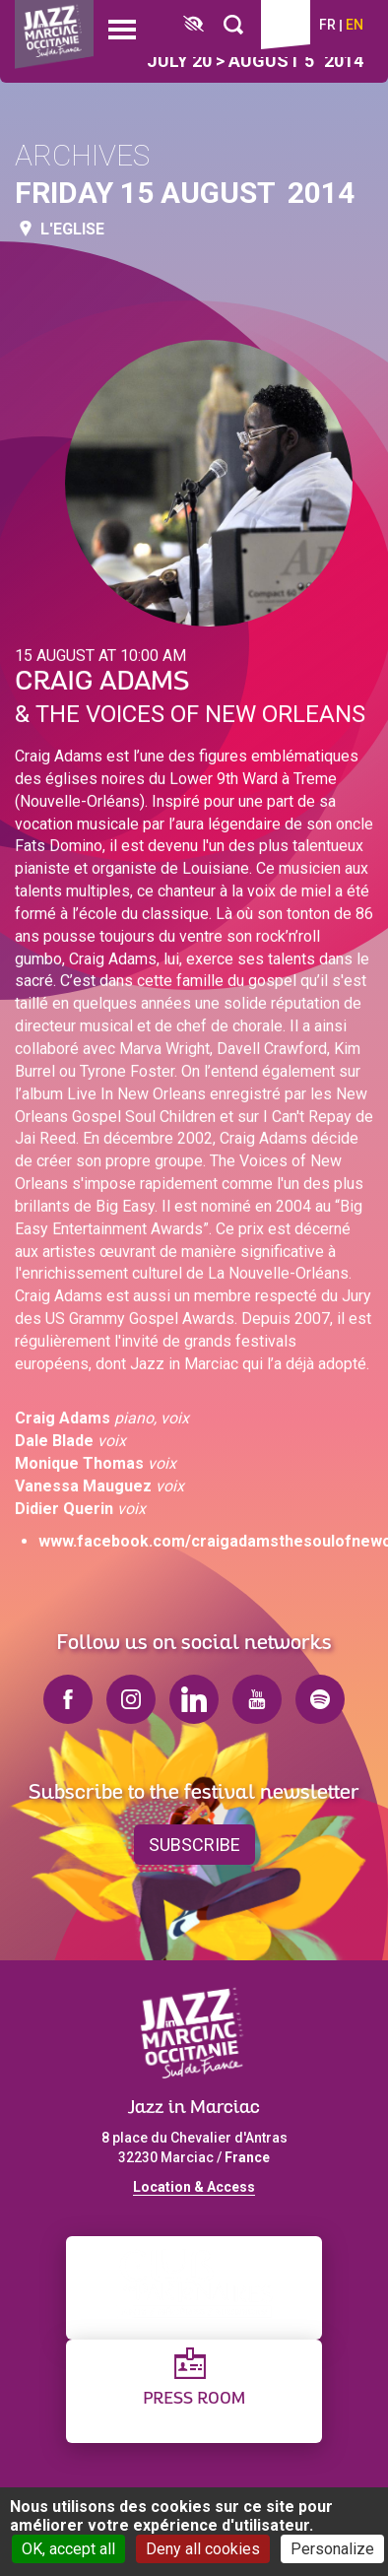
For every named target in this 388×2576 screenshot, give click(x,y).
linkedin (194, 1699)
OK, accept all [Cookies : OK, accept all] (68, 2549)
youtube (257, 1699)
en (354, 25)
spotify (320, 1699)
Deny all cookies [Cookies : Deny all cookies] (203, 2549)
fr (327, 25)
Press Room (194, 2399)
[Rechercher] (233, 25)
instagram (131, 1699)
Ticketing (285, 24)
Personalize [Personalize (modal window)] (332, 2549)
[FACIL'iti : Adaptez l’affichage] (193, 25)
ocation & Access (198, 2187)
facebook (68, 1699)
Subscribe (194, 1844)
